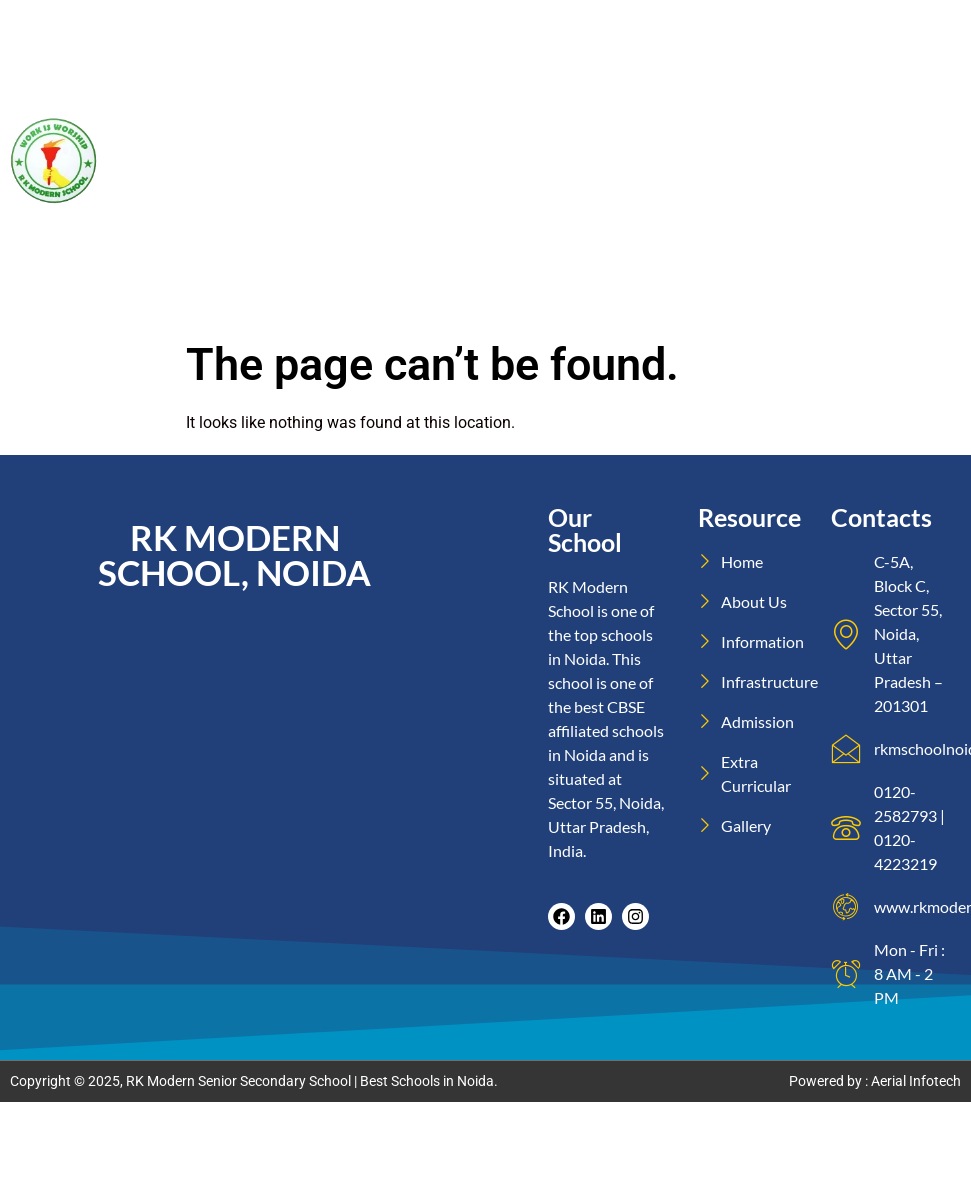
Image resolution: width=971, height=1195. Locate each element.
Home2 (929, 31)
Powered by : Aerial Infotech (875, 1081)
